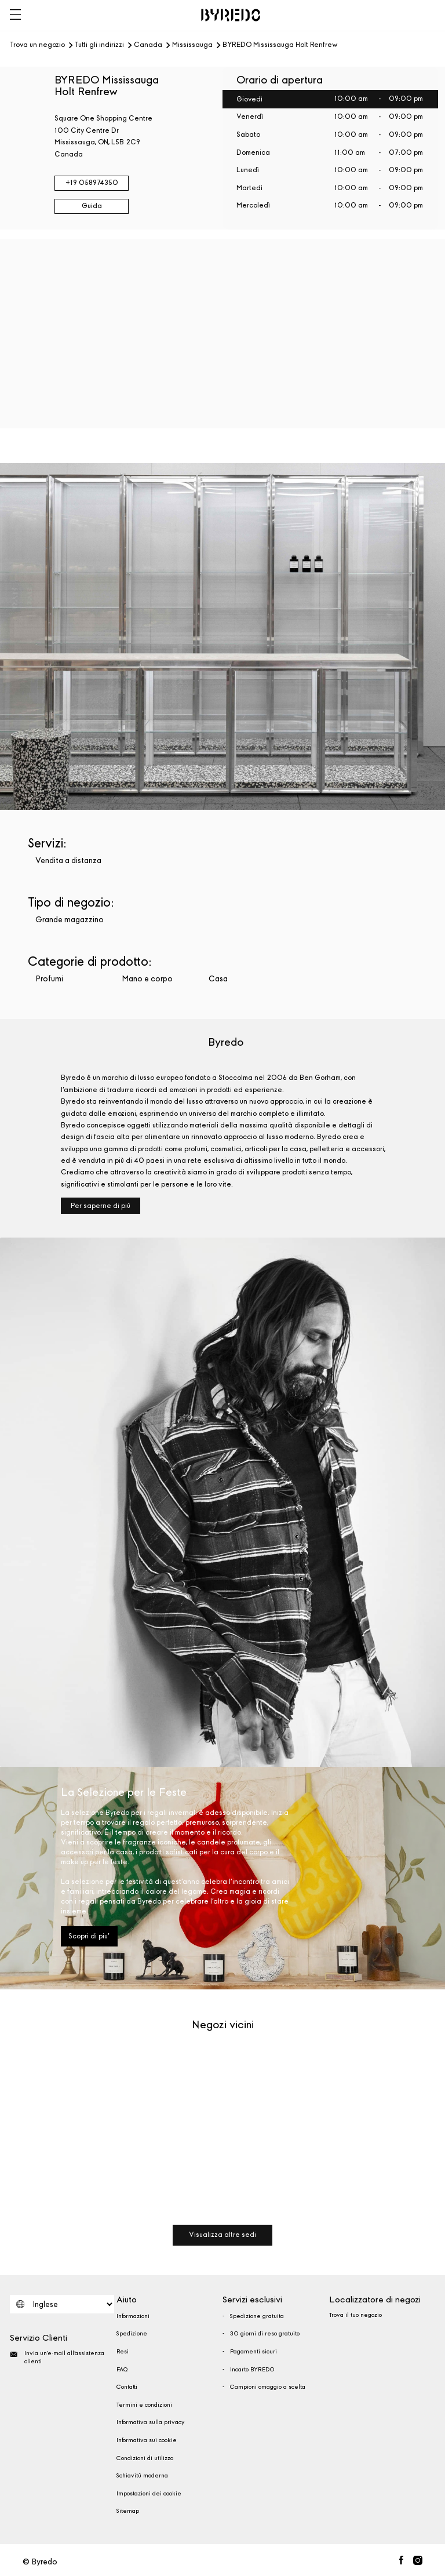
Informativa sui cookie (146, 2440)
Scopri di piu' (89, 1936)
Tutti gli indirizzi (99, 45)
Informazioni (132, 2316)
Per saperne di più (100, 1206)
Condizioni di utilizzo (144, 2458)
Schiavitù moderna (142, 2475)
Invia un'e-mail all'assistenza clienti (57, 2357)
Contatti (126, 2387)
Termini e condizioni (144, 2405)
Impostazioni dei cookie (148, 2493)
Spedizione (131, 2333)
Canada (148, 45)
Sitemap (127, 2511)
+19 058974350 (91, 183)
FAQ (121, 2369)
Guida (92, 206)
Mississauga (192, 45)
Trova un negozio (37, 45)
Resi (122, 2351)
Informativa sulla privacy (150, 2422)
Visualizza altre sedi (222, 2235)
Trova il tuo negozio (355, 2315)
